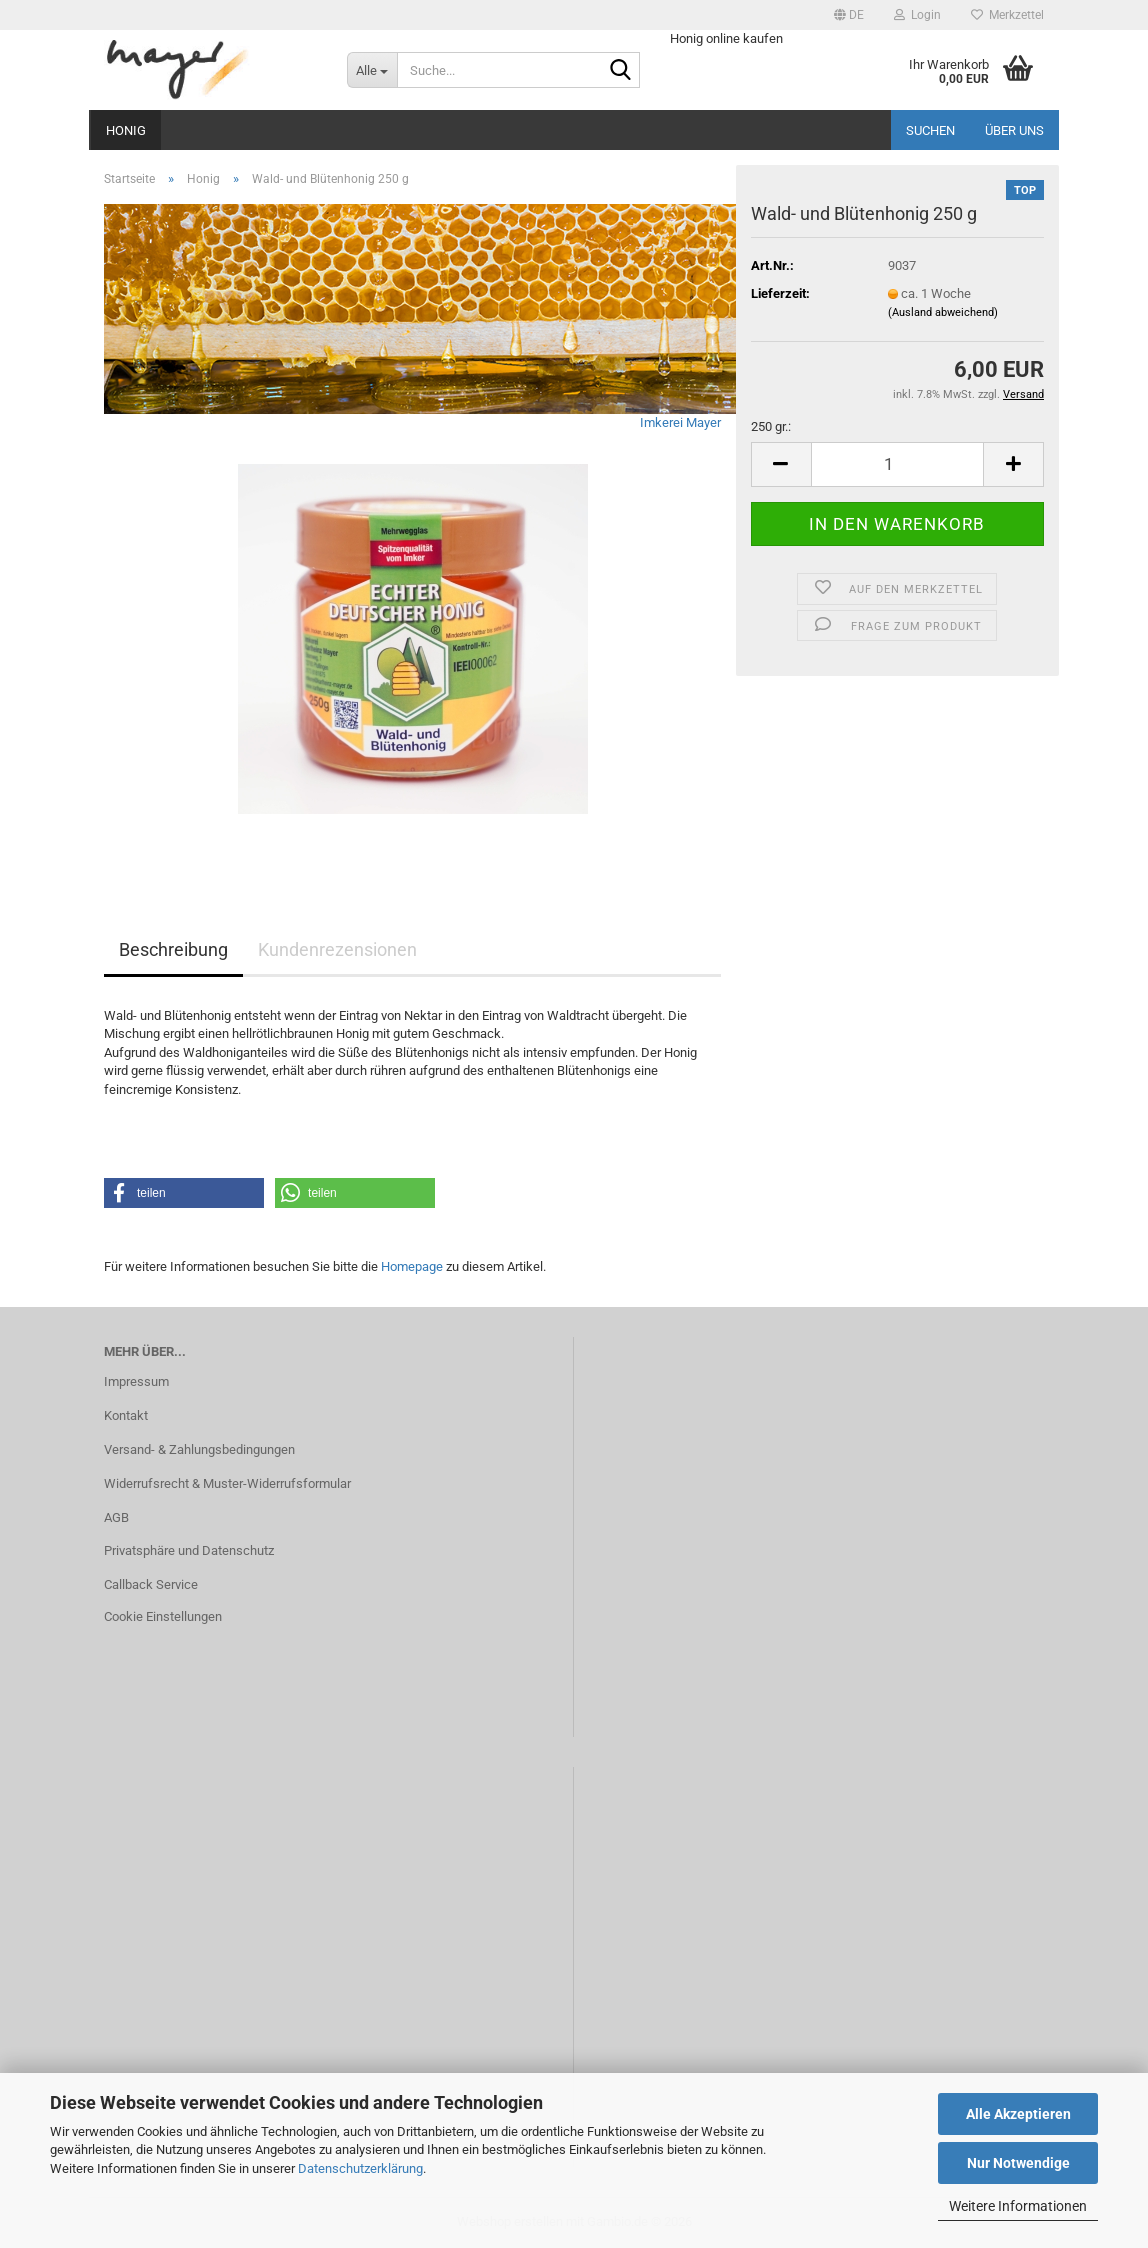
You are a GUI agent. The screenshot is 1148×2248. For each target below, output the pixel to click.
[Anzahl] (897, 464)
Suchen (930, 130)
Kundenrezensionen (337, 949)
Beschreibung (173, 949)
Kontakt (126, 1415)
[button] (849, 15)
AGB (116, 1517)
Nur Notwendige (1018, 2163)
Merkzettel (1007, 15)
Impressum (136, 1381)
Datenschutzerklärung (360, 2168)
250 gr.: (771, 426)
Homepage (412, 1266)
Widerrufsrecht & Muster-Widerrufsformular (227, 1483)
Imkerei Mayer (680, 422)
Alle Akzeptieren (1018, 2114)
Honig (126, 130)
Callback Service (151, 1584)
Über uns (1014, 130)
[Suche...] (372, 70)
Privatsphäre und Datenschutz (189, 1550)
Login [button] (917, 15)
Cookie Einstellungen (163, 1616)
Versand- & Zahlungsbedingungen (199, 1449)
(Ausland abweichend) (943, 312)
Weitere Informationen (1018, 2206)
